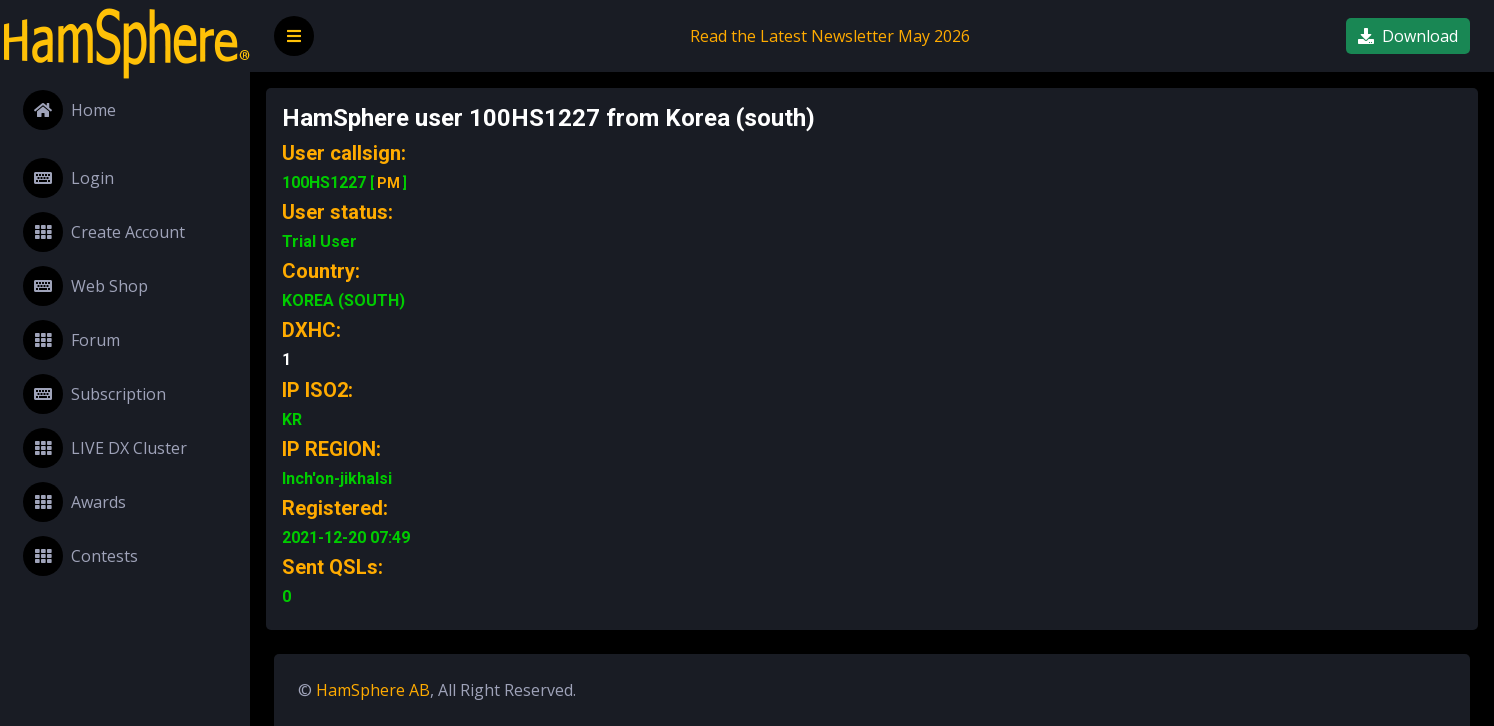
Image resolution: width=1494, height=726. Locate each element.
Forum (71, 340)
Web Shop (85, 286)
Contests (80, 556)
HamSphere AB (373, 690)
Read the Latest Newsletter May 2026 (830, 36)
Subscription (94, 394)
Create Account (104, 232)
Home (69, 110)
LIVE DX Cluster (105, 448)
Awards (74, 502)
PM (388, 183)
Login (68, 178)
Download (1408, 36)
